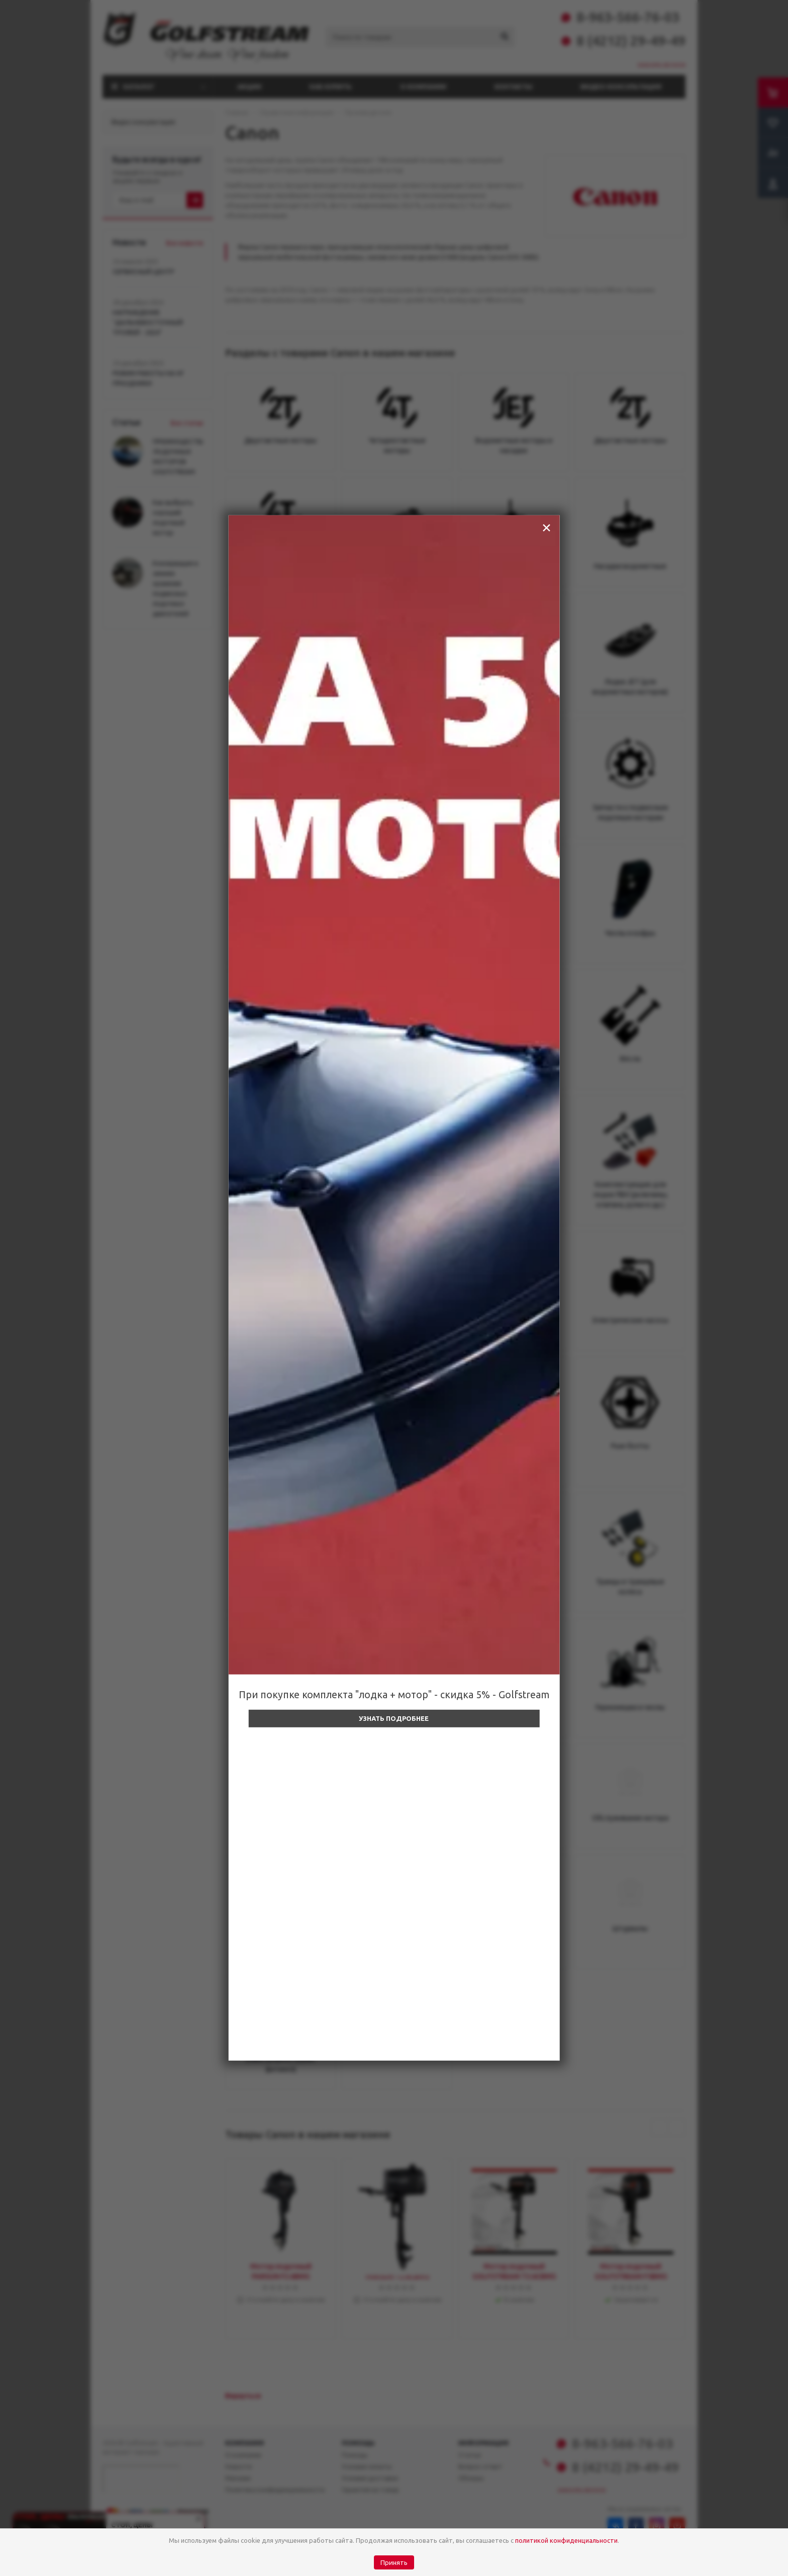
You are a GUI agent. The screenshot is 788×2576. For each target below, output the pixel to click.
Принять (394, 2562)
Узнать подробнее (394, 1718)
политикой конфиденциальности (566, 2540)
